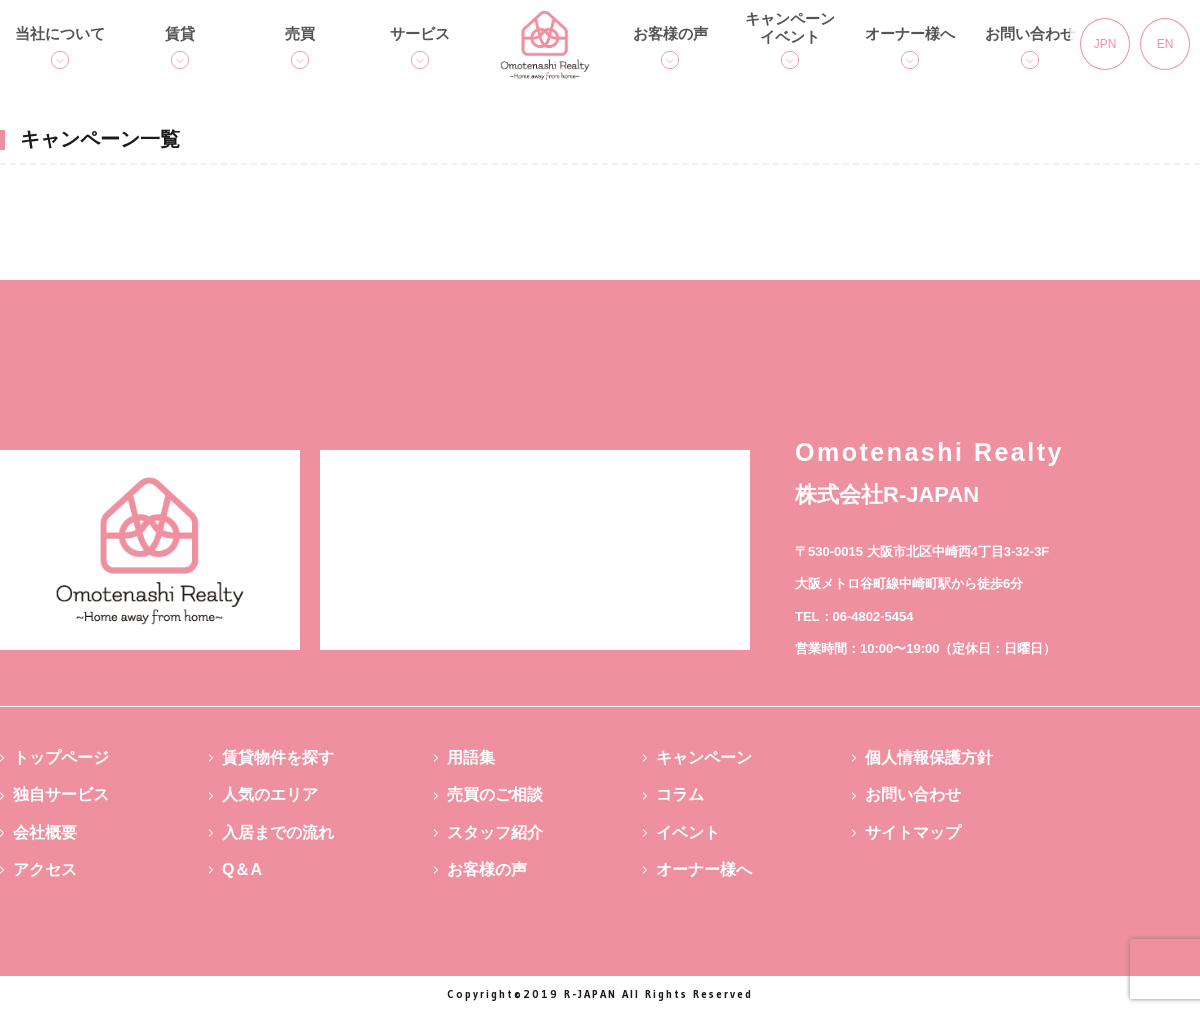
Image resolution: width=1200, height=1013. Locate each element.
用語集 (471, 757)
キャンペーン (704, 757)
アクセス (45, 869)
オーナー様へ (910, 33)
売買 (300, 33)
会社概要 (45, 832)
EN (1165, 44)
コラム (680, 794)
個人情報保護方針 (929, 757)
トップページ (61, 757)
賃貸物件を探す (278, 757)
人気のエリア (270, 794)
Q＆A (242, 869)
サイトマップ (913, 832)
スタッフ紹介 (495, 832)
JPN (1105, 44)
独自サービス (61, 794)
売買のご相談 (495, 794)
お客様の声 (670, 33)
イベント (688, 832)
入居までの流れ (278, 832)
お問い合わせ (1030, 33)
